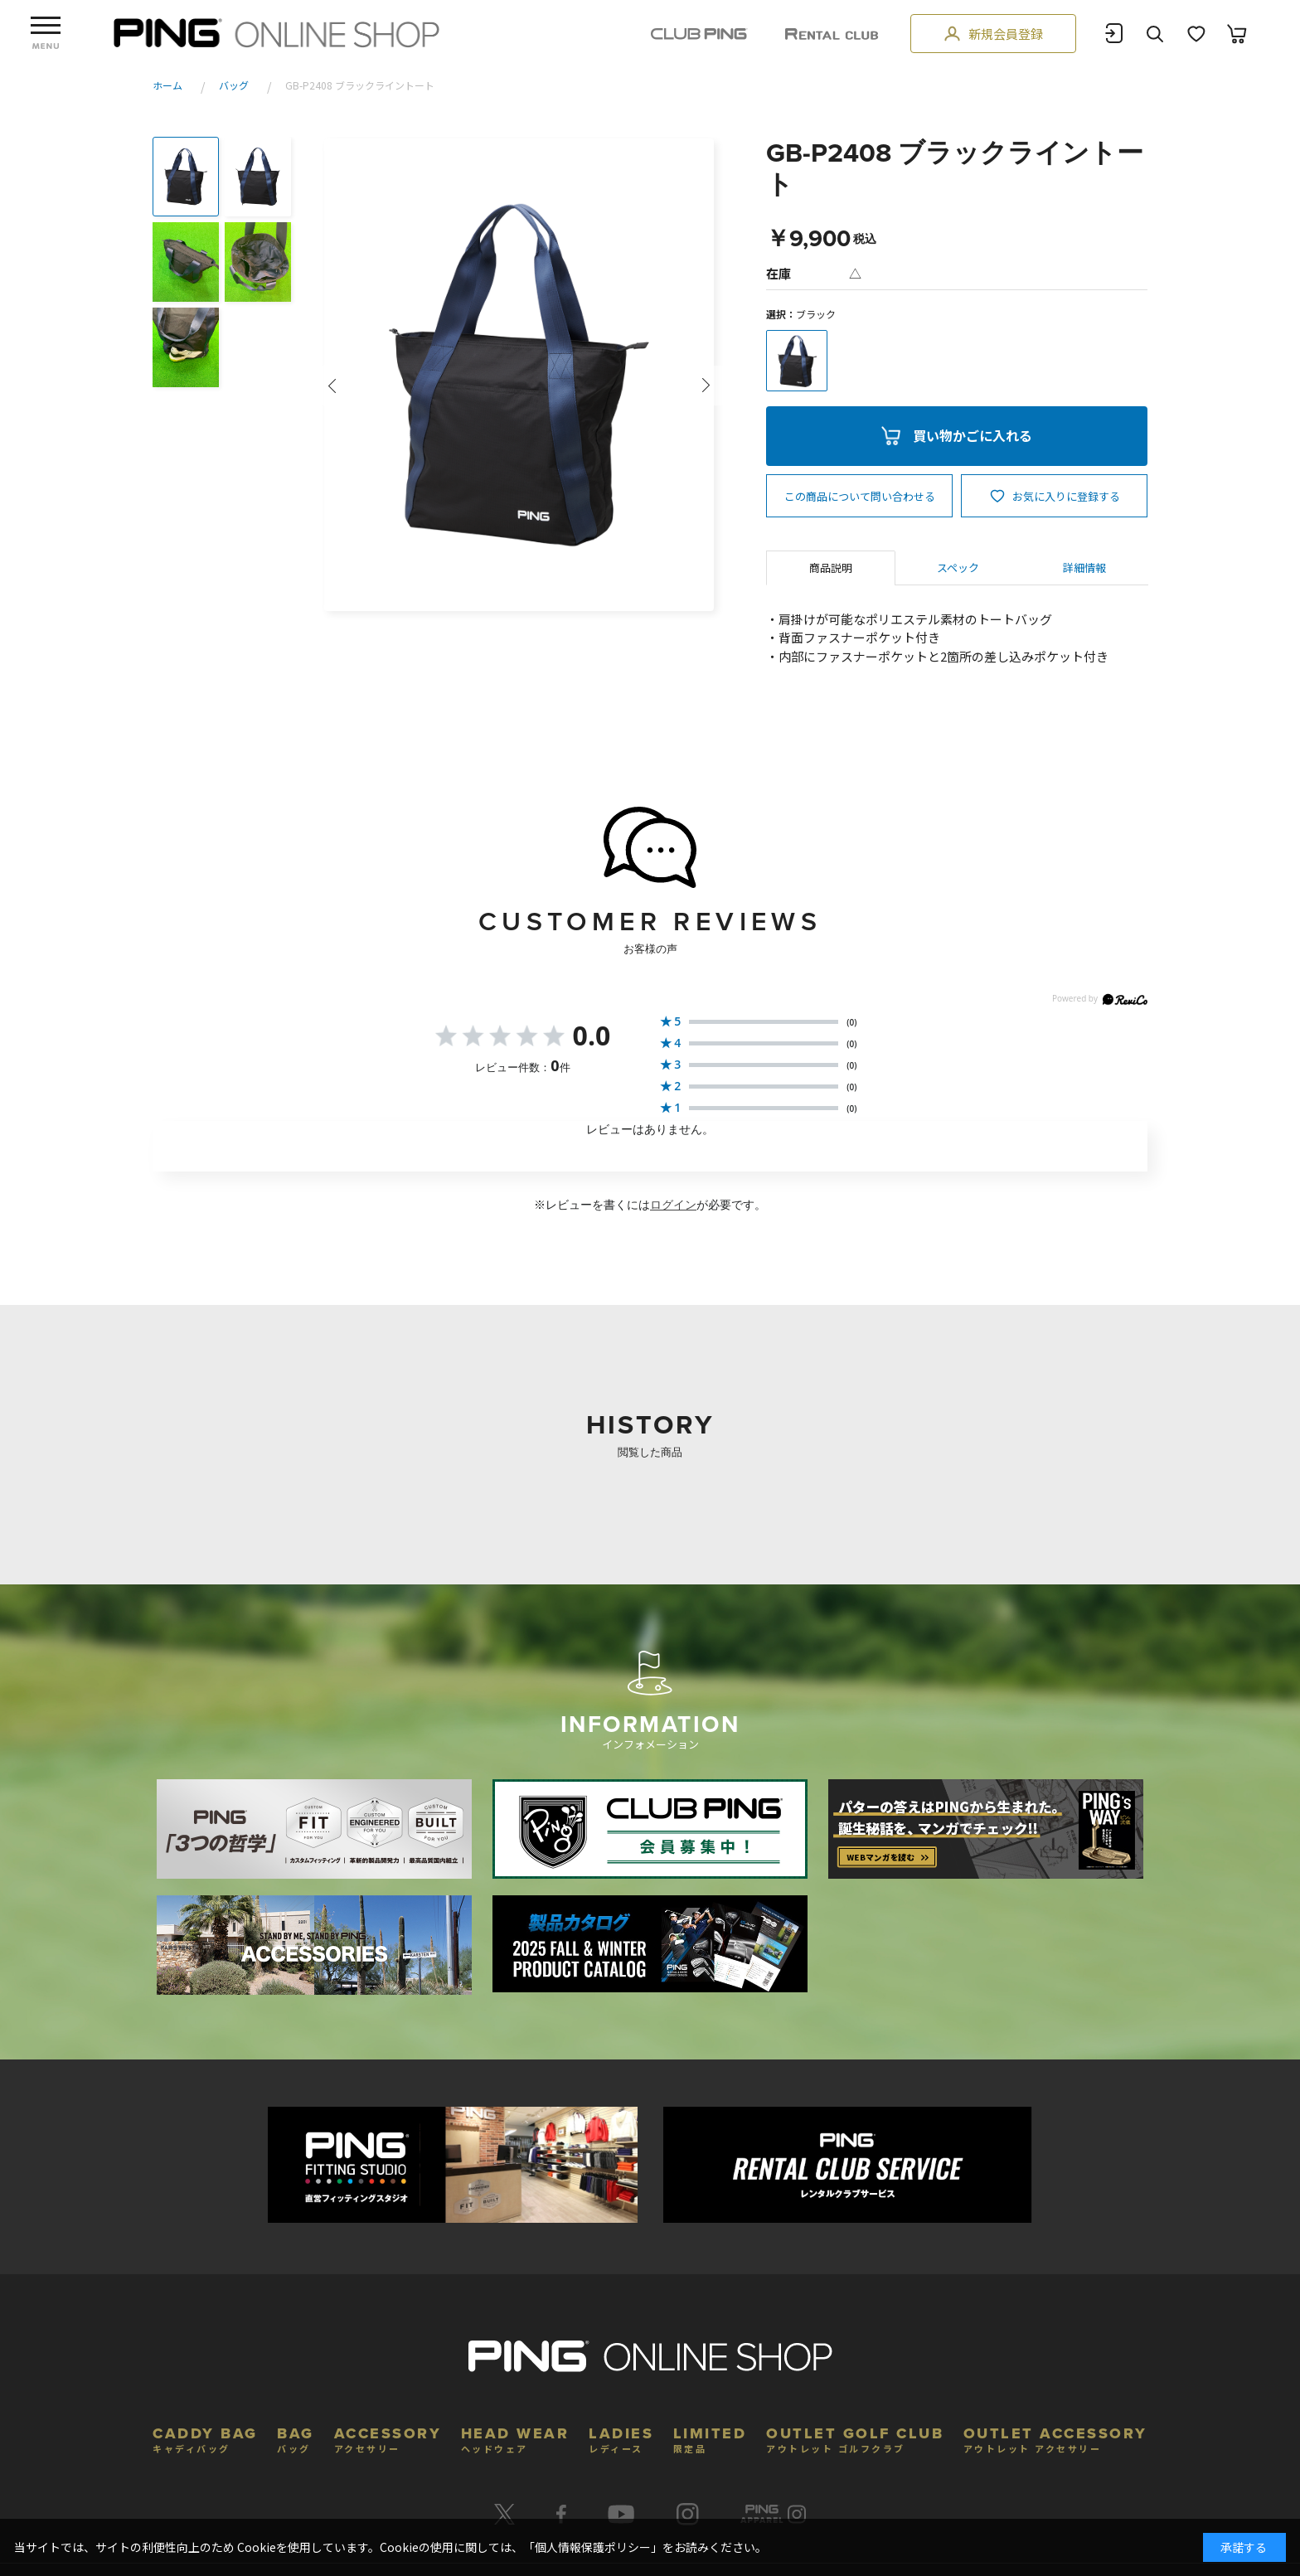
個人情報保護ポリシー (593, 2547)
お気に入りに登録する (1066, 496)
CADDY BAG (205, 2438)
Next (706, 385)
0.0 (592, 1035)
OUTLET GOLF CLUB (854, 2438)
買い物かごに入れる (972, 435)
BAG (295, 2438)
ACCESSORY (388, 2438)
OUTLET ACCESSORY (1055, 2438)
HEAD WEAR (515, 2438)
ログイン (673, 1204)
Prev (332, 385)
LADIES (621, 2438)
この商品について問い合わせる (859, 496)
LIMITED (710, 2438)
